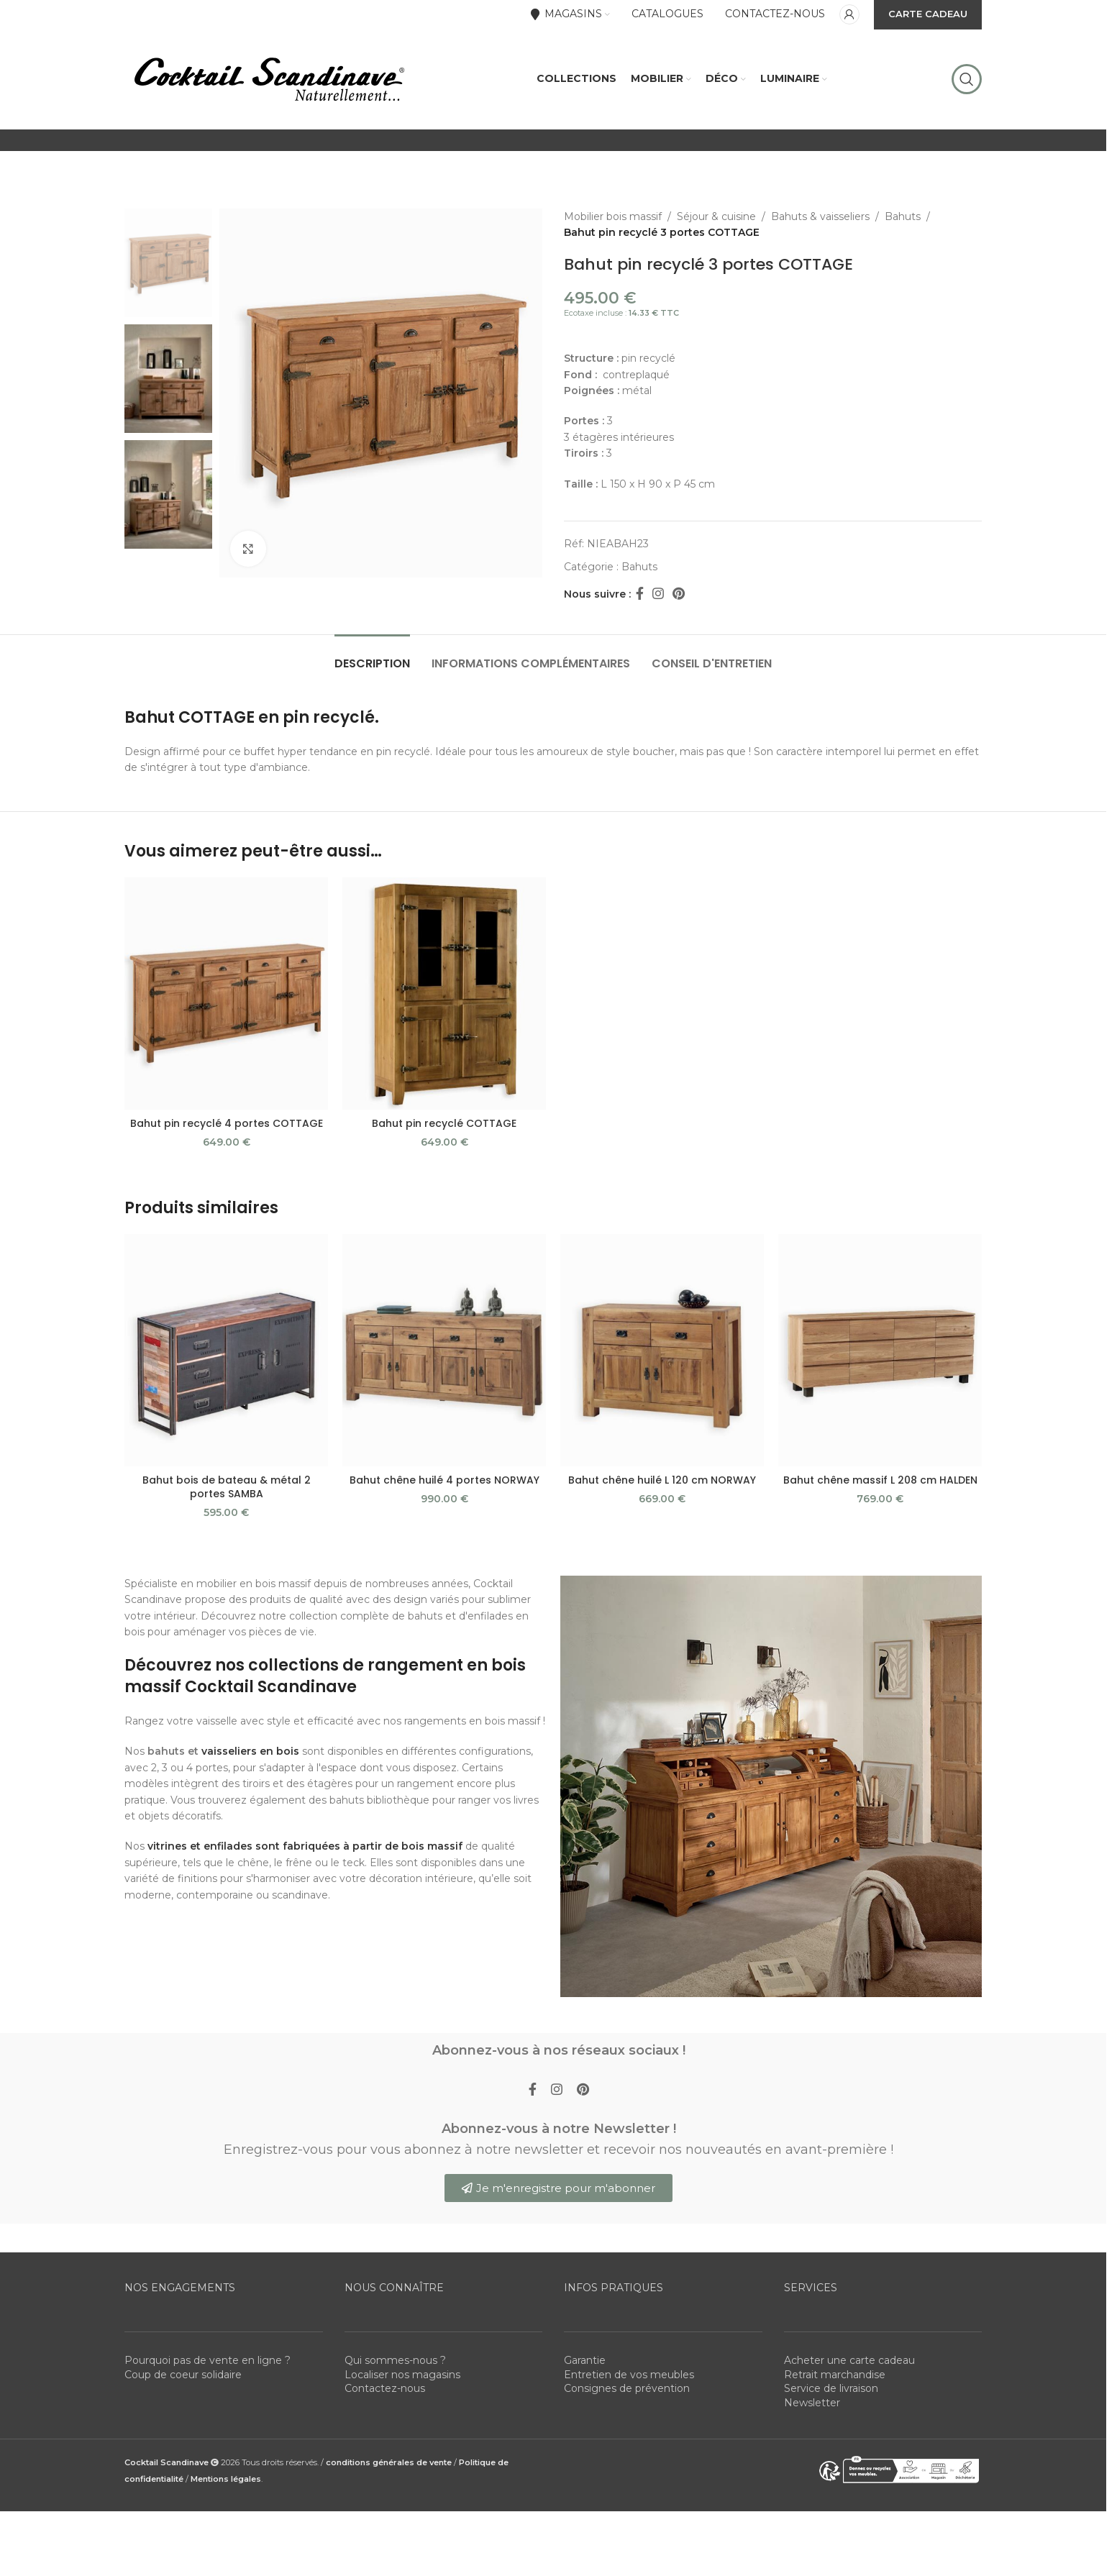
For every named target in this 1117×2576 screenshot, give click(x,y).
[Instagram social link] (658, 594)
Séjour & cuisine (716, 216)
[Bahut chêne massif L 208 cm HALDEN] (880, 1350)
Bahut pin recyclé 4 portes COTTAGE (226, 1123)
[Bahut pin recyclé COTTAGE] (444, 993)
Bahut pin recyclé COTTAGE (444, 1123)
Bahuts (903, 216)
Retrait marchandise (834, 2374)
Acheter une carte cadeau (849, 2360)
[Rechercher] (966, 79)
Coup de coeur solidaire (183, 2374)
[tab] (372, 656)
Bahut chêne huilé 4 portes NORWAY (444, 1480)
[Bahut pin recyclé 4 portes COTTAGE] (226, 993)
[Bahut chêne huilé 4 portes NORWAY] (444, 1350)
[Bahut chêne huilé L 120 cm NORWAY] (662, 1350)
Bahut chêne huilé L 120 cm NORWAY (662, 1480)
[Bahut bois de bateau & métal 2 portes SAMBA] (226, 1350)
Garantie (585, 2360)
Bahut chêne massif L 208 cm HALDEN (880, 1480)
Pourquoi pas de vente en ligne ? (207, 2360)
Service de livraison (831, 2388)
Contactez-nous (385, 2388)
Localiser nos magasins (402, 2374)
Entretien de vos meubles (629, 2374)
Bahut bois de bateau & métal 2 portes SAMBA (226, 1487)
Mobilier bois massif (613, 216)
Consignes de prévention (627, 2388)
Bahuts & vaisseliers (820, 216)
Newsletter (812, 2402)
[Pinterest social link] (678, 594)
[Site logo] (268, 78)
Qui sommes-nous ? (395, 2360)
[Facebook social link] (639, 594)
